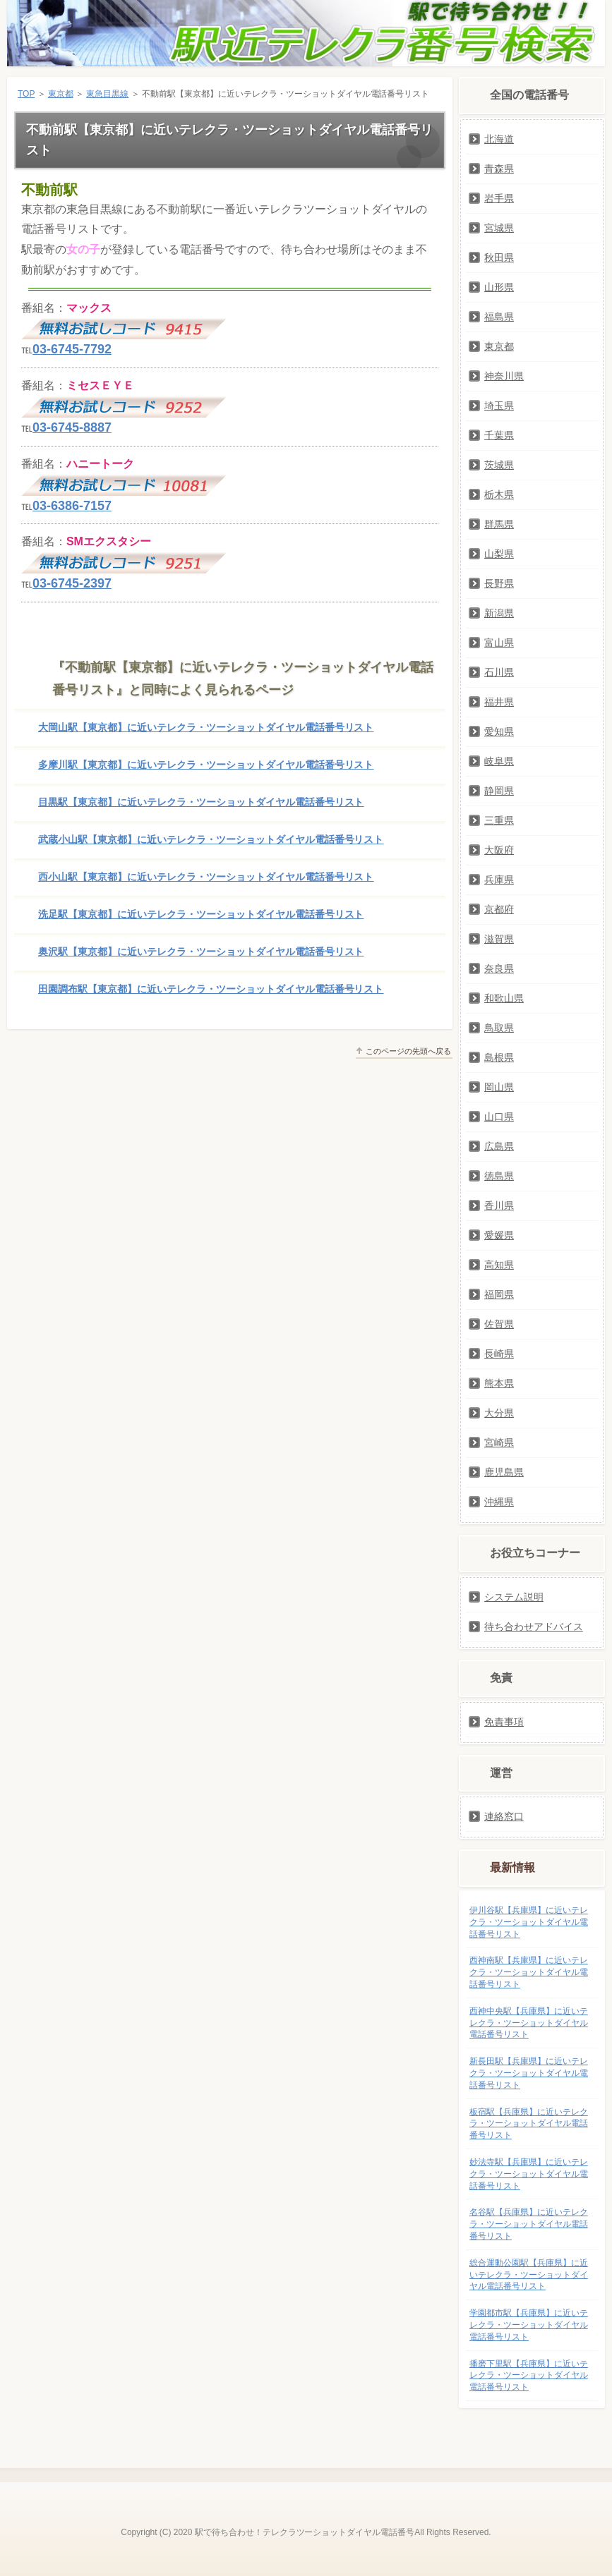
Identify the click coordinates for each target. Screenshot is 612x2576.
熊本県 (499, 1383)
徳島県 (499, 1175)
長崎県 (499, 1353)
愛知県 (499, 731)
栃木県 (499, 494)
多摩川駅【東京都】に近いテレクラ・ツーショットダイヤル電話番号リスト (205, 764)
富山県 (499, 642)
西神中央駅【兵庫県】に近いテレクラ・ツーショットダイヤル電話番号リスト (528, 2023)
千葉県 (499, 435)
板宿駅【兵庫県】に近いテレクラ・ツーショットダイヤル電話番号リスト (528, 2124)
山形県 (499, 287)
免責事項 (504, 1721)
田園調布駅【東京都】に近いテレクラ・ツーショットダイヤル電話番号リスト (210, 989)
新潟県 (499, 613)
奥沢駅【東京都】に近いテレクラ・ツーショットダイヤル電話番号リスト (201, 951)
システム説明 (514, 1597)
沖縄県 (499, 1501)
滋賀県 (499, 938)
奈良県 (499, 968)
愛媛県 (499, 1235)
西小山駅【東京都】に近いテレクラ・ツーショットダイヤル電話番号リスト (205, 876)
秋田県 (499, 257)
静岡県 (499, 790)
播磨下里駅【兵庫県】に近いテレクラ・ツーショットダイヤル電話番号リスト (528, 2376)
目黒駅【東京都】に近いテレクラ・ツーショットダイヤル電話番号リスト (201, 802)
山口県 (499, 1116)
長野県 (499, 583)
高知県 (499, 1264)
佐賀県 (499, 1324)
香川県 (499, 1205)
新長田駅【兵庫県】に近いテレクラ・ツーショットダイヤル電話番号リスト (528, 2073)
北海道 (499, 139)
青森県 (499, 168)
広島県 (499, 1146)
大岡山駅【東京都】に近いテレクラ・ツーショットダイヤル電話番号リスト (205, 727)
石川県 (499, 672)
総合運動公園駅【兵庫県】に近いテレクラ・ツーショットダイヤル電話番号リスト (528, 2275)
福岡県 (499, 1294)
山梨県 (499, 553)
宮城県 (499, 227)
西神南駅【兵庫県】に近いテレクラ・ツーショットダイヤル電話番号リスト (528, 1972)
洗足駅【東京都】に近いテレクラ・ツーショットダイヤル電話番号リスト (201, 914)
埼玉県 (499, 405)
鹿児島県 (504, 1472)
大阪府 (499, 850)
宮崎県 (499, 1442)
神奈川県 (504, 376)
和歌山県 (504, 998)
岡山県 (499, 1087)
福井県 (499, 701)
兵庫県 (499, 879)
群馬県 (499, 524)
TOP (26, 94)
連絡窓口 (504, 1816)
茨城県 (499, 464)
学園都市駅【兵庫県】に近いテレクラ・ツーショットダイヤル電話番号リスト (528, 2325)
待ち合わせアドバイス (533, 1626)
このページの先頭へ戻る (408, 1051)
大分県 (499, 1412)
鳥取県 (499, 1027)
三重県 (499, 820)
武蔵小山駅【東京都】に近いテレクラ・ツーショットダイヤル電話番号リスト (210, 839)
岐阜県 (499, 761)
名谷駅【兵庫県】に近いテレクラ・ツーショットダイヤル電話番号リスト (528, 2224)
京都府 (499, 909)
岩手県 (499, 198)
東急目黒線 (107, 94)
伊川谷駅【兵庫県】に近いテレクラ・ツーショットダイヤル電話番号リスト (528, 1922)
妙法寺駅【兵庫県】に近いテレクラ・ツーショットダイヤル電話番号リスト (528, 2174)
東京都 (60, 94)
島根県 (499, 1057)
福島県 (499, 316)
